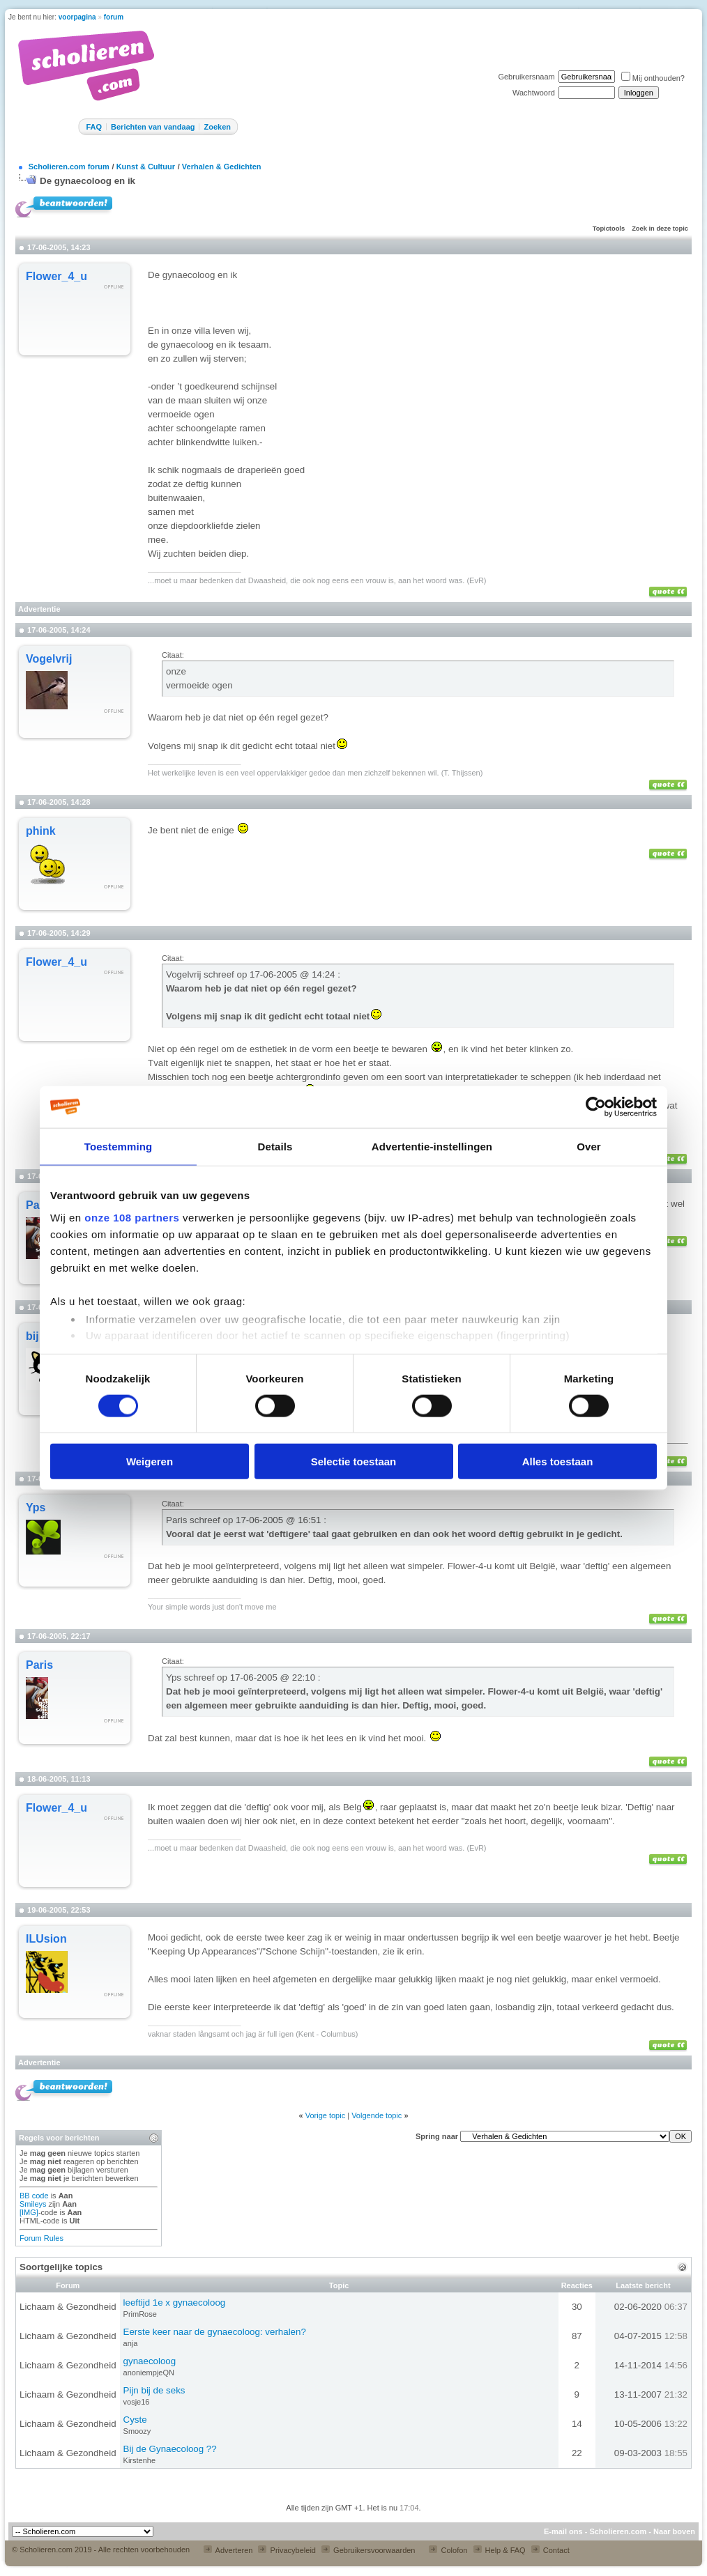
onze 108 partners (131, 1217)
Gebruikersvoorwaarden (368, 2550)
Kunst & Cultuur (145, 166)
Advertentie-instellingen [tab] (432, 1146)
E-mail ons (563, 2531)
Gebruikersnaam (526, 76)
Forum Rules (41, 2238)
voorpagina (77, 17)
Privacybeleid (286, 2550)
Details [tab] (275, 1146)
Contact (550, 2550)
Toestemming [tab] (118, 1146)
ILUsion (46, 1939)
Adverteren (228, 2550)
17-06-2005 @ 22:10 (274, 1677)
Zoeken (217, 127)
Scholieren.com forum (69, 166)
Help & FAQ (499, 2550)
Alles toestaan (557, 1461)
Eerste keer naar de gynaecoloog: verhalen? (214, 2332)
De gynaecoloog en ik (87, 181)
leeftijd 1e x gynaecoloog (174, 2302)
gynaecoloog (149, 2361)
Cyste (135, 2419)
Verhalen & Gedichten (221, 166)
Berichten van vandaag (153, 127)
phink (41, 831)
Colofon (448, 2550)
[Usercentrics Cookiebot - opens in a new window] (596, 1106)
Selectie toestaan (354, 1461)
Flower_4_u (56, 276)
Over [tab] (589, 1146)
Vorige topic (325, 2115)
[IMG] (29, 2212)
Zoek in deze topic (660, 228)
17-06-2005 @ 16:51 (280, 1520)
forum (113, 17)
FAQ (94, 127)
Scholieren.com (617, 2531)
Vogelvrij (49, 659)
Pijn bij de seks (154, 2390)
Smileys (33, 2204)
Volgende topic (376, 2115)
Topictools (609, 228)
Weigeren (149, 1461)
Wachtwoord (533, 92)
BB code (34, 2195)
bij (32, 1336)
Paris (39, 1665)
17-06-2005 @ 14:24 (293, 974)
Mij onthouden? (653, 78)
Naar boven (674, 2531)
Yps (35, 1507)
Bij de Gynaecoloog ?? (170, 2449)
